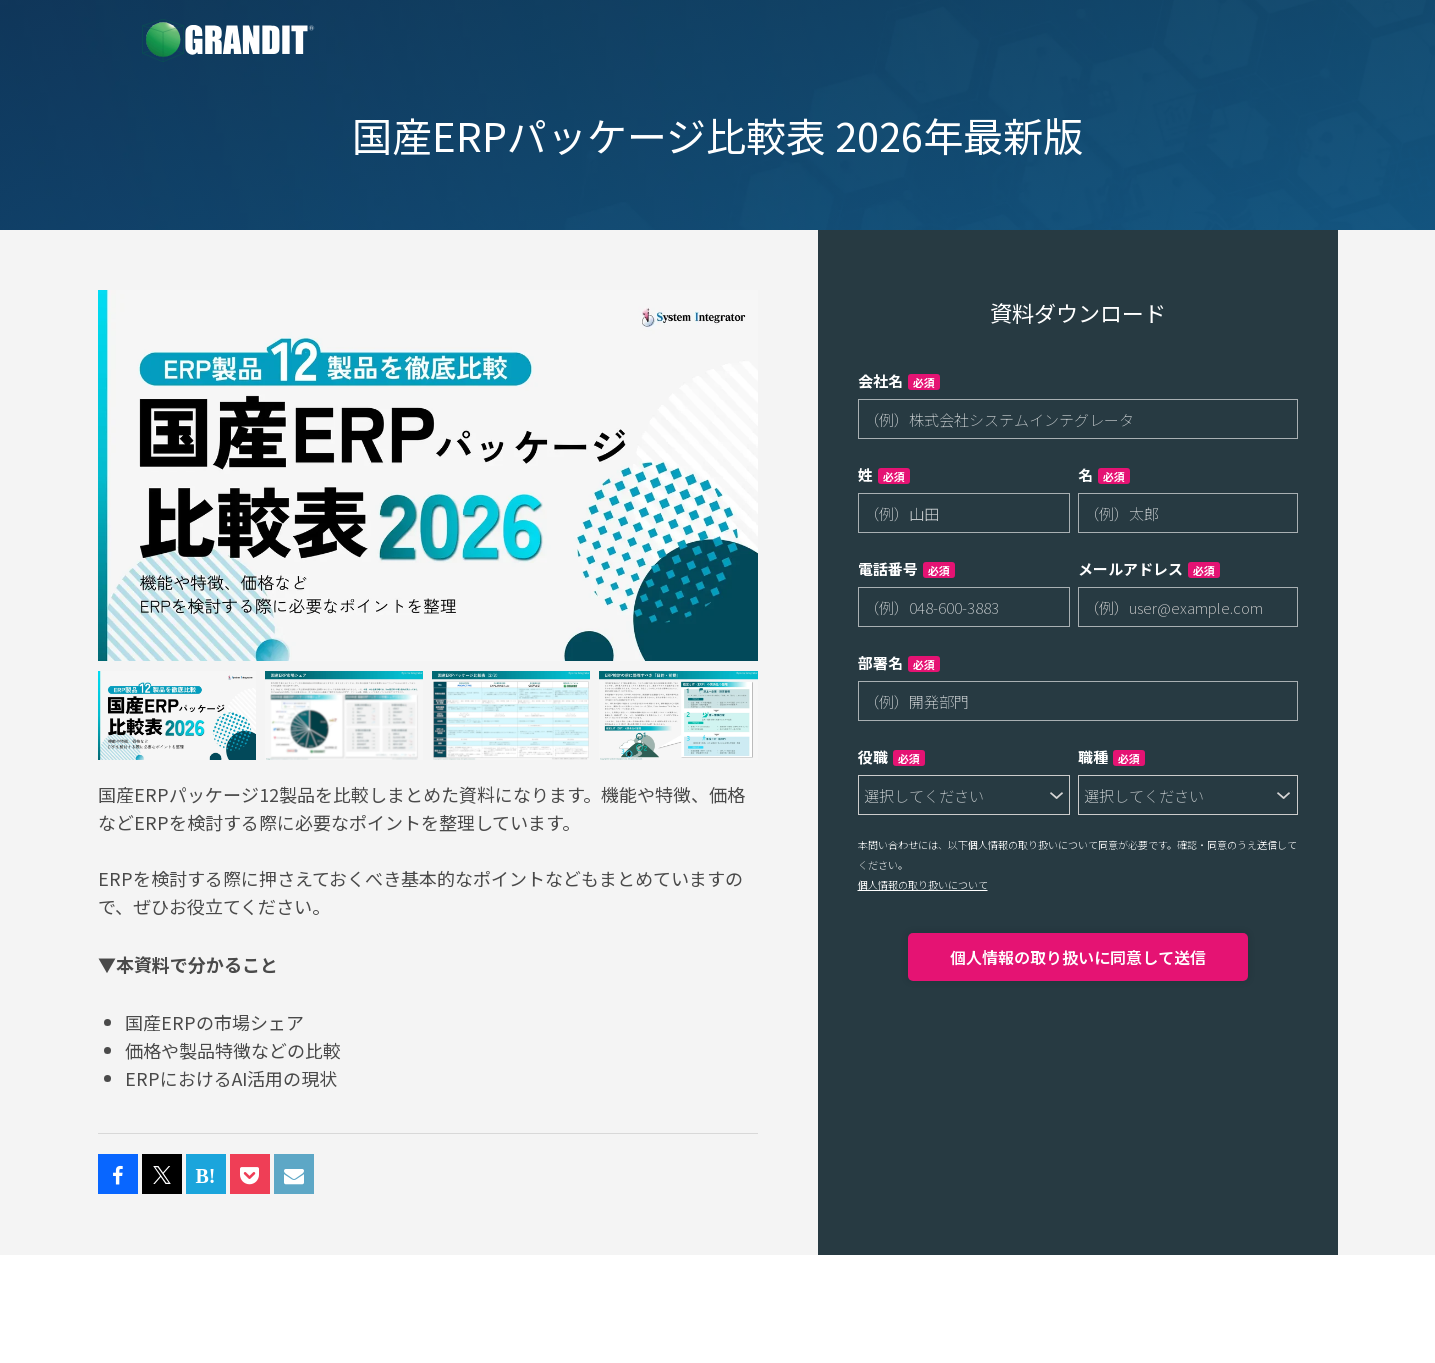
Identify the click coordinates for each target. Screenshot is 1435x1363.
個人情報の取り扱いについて (923, 884)
